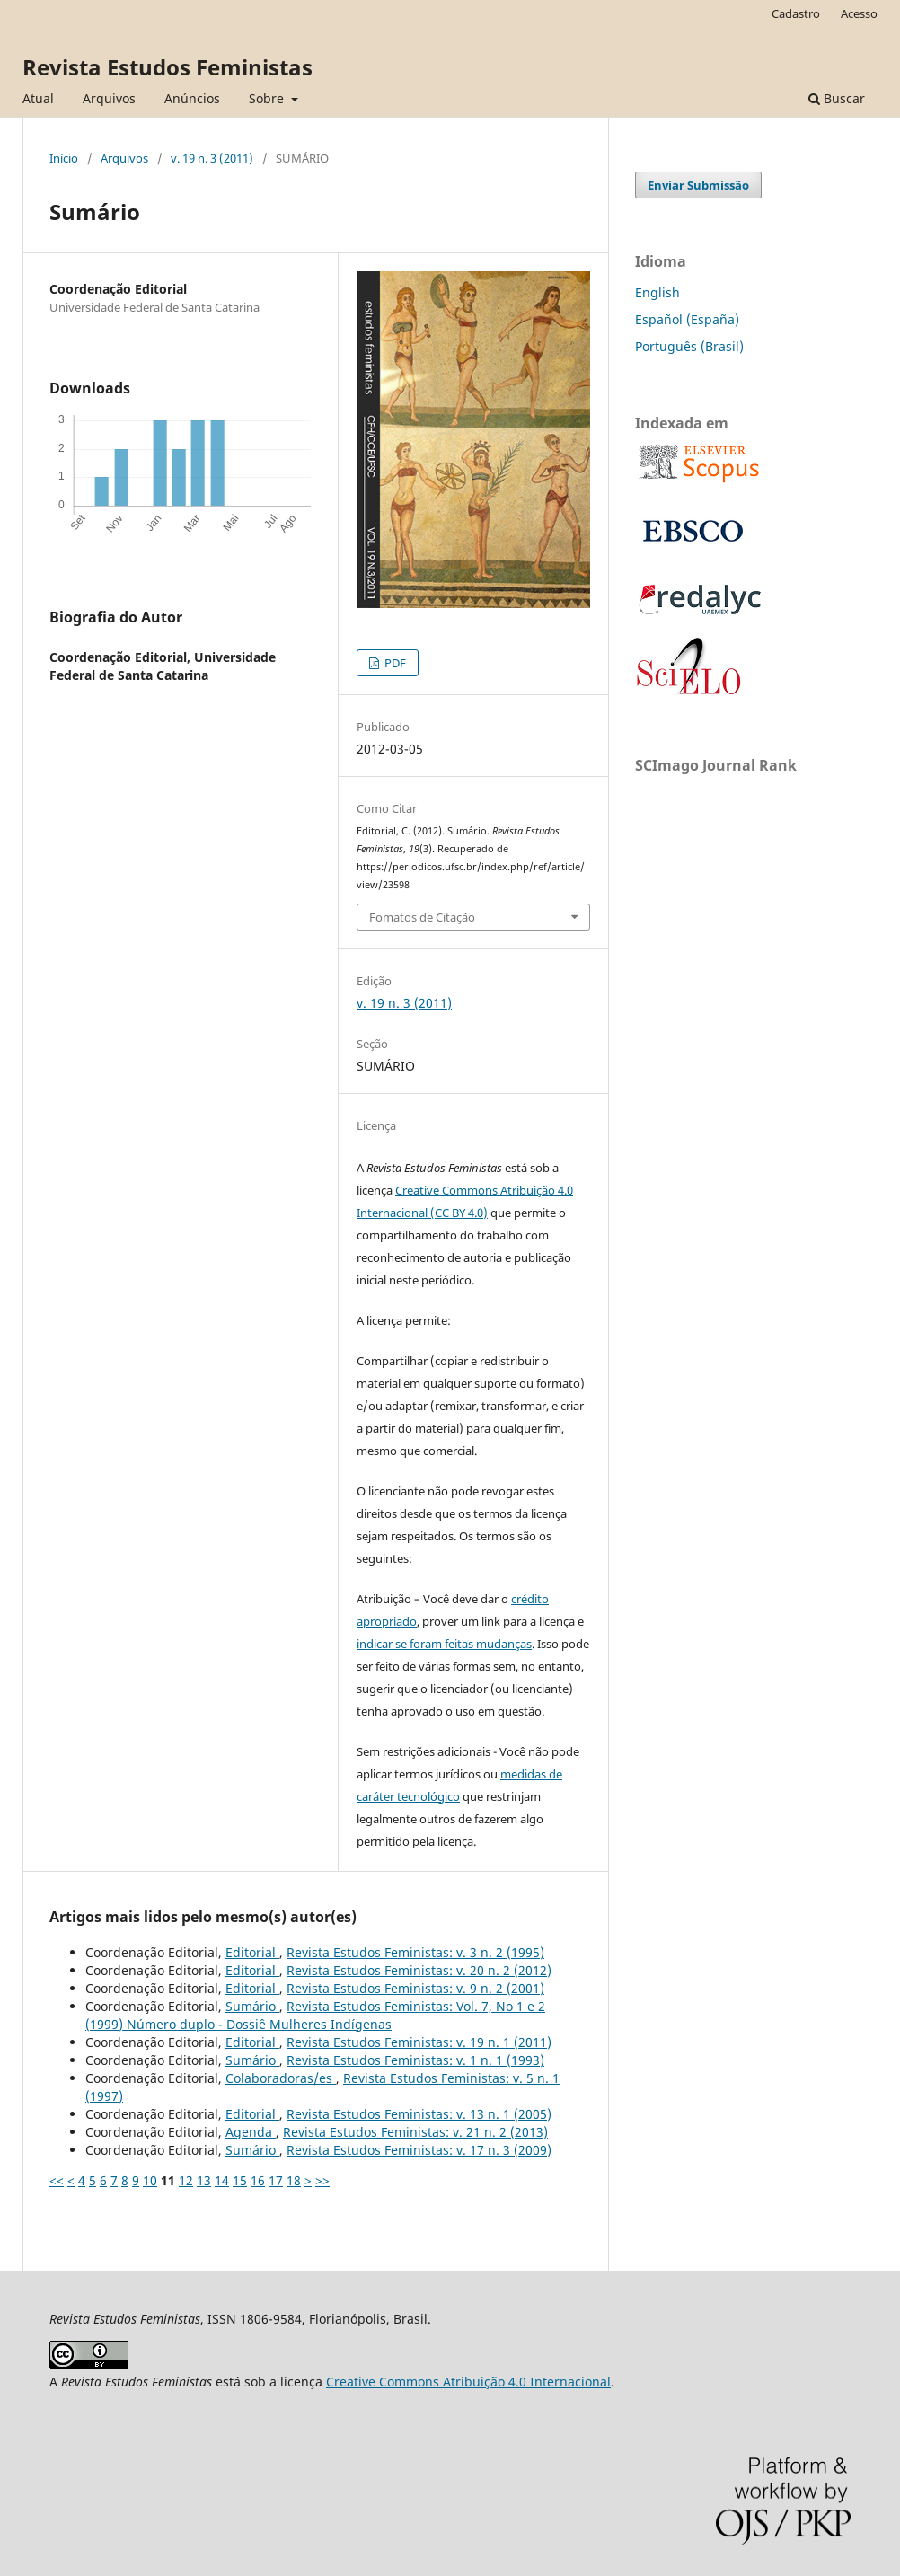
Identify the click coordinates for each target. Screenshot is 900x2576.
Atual (38, 98)
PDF (394, 663)
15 (240, 2180)
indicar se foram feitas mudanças (444, 1644)
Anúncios (192, 98)
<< (56, 2180)
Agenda (250, 2131)
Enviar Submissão (698, 185)
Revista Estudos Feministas (167, 67)
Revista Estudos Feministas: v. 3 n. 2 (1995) (415, 1952)
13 (204, 2180)
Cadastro (796, 13)
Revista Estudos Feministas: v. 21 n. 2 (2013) (415, 2131)
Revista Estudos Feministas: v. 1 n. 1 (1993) (415, 2060)
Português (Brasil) (689, 346)
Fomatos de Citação (422, 917)
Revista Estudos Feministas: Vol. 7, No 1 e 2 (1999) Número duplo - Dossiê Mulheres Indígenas (315, 2015)
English (657, 292)
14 (222, 2180)
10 (150, 2180)
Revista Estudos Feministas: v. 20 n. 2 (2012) (419, 1970)
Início (63, 158)
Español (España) (687, 319)
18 (294, 2180)
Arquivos (109, 98)
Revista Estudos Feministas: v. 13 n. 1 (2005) (419, 2113)
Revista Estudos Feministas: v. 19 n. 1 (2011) (419, 2042)
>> (322, 2180)
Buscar (836, 98)
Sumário (252, 2006)
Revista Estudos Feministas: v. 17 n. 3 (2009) (419, 2149)
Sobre (268, 98)
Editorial (252, 1952)
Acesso (859, 13)
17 (276, 2180)
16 (258, 2180)
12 (186, 2180)
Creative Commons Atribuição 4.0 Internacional (468, 2381)
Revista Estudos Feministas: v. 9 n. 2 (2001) (415, 1988)
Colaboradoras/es (280, 2077)
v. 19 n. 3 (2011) (212, 158)
